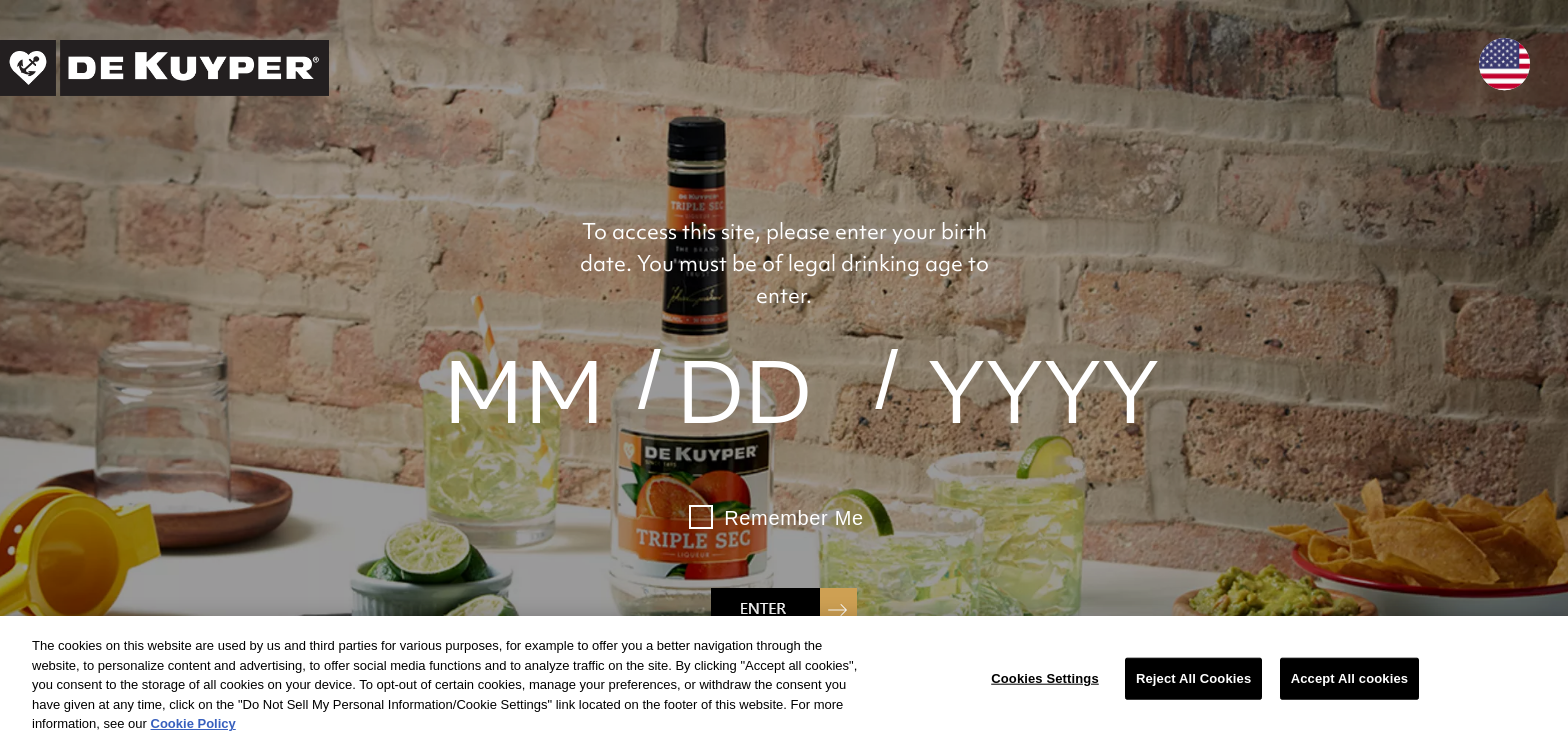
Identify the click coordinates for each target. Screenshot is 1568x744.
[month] (524, 392)
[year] (1043, 392)
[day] (744, 392)
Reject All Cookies (1193, 678)
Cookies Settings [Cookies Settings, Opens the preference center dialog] (1045, 678)
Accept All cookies (1349, 678)
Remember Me (794, 518)
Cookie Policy (193, 723)
